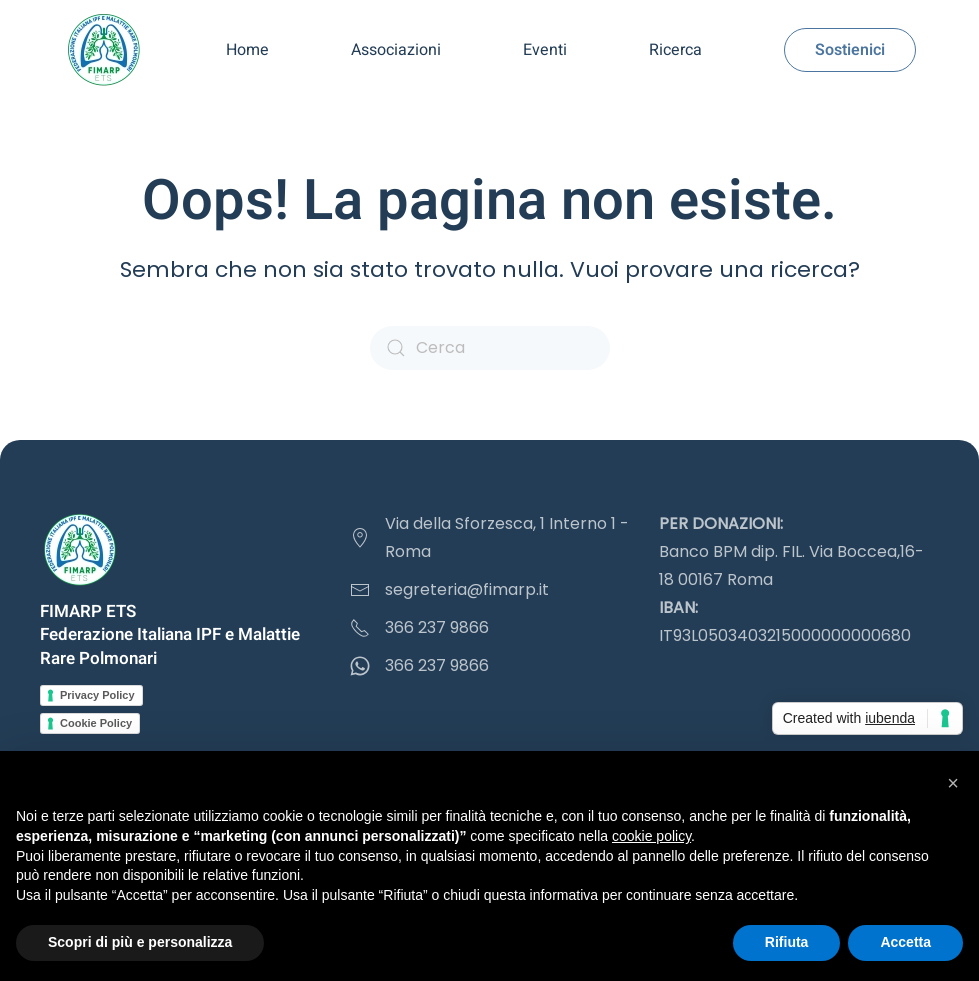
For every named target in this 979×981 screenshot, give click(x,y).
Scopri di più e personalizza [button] (140, 942)
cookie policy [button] (651, 836)
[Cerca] (490, 348)
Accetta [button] (905, 942)
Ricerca (675, 50)
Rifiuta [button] (787, 942)
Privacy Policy (97, 695)
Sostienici (850, 50)
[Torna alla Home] (103, 50)
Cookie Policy (96, 723)
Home (247, 50)
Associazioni (396, 50)
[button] (953, 783)
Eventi (545, 50)
